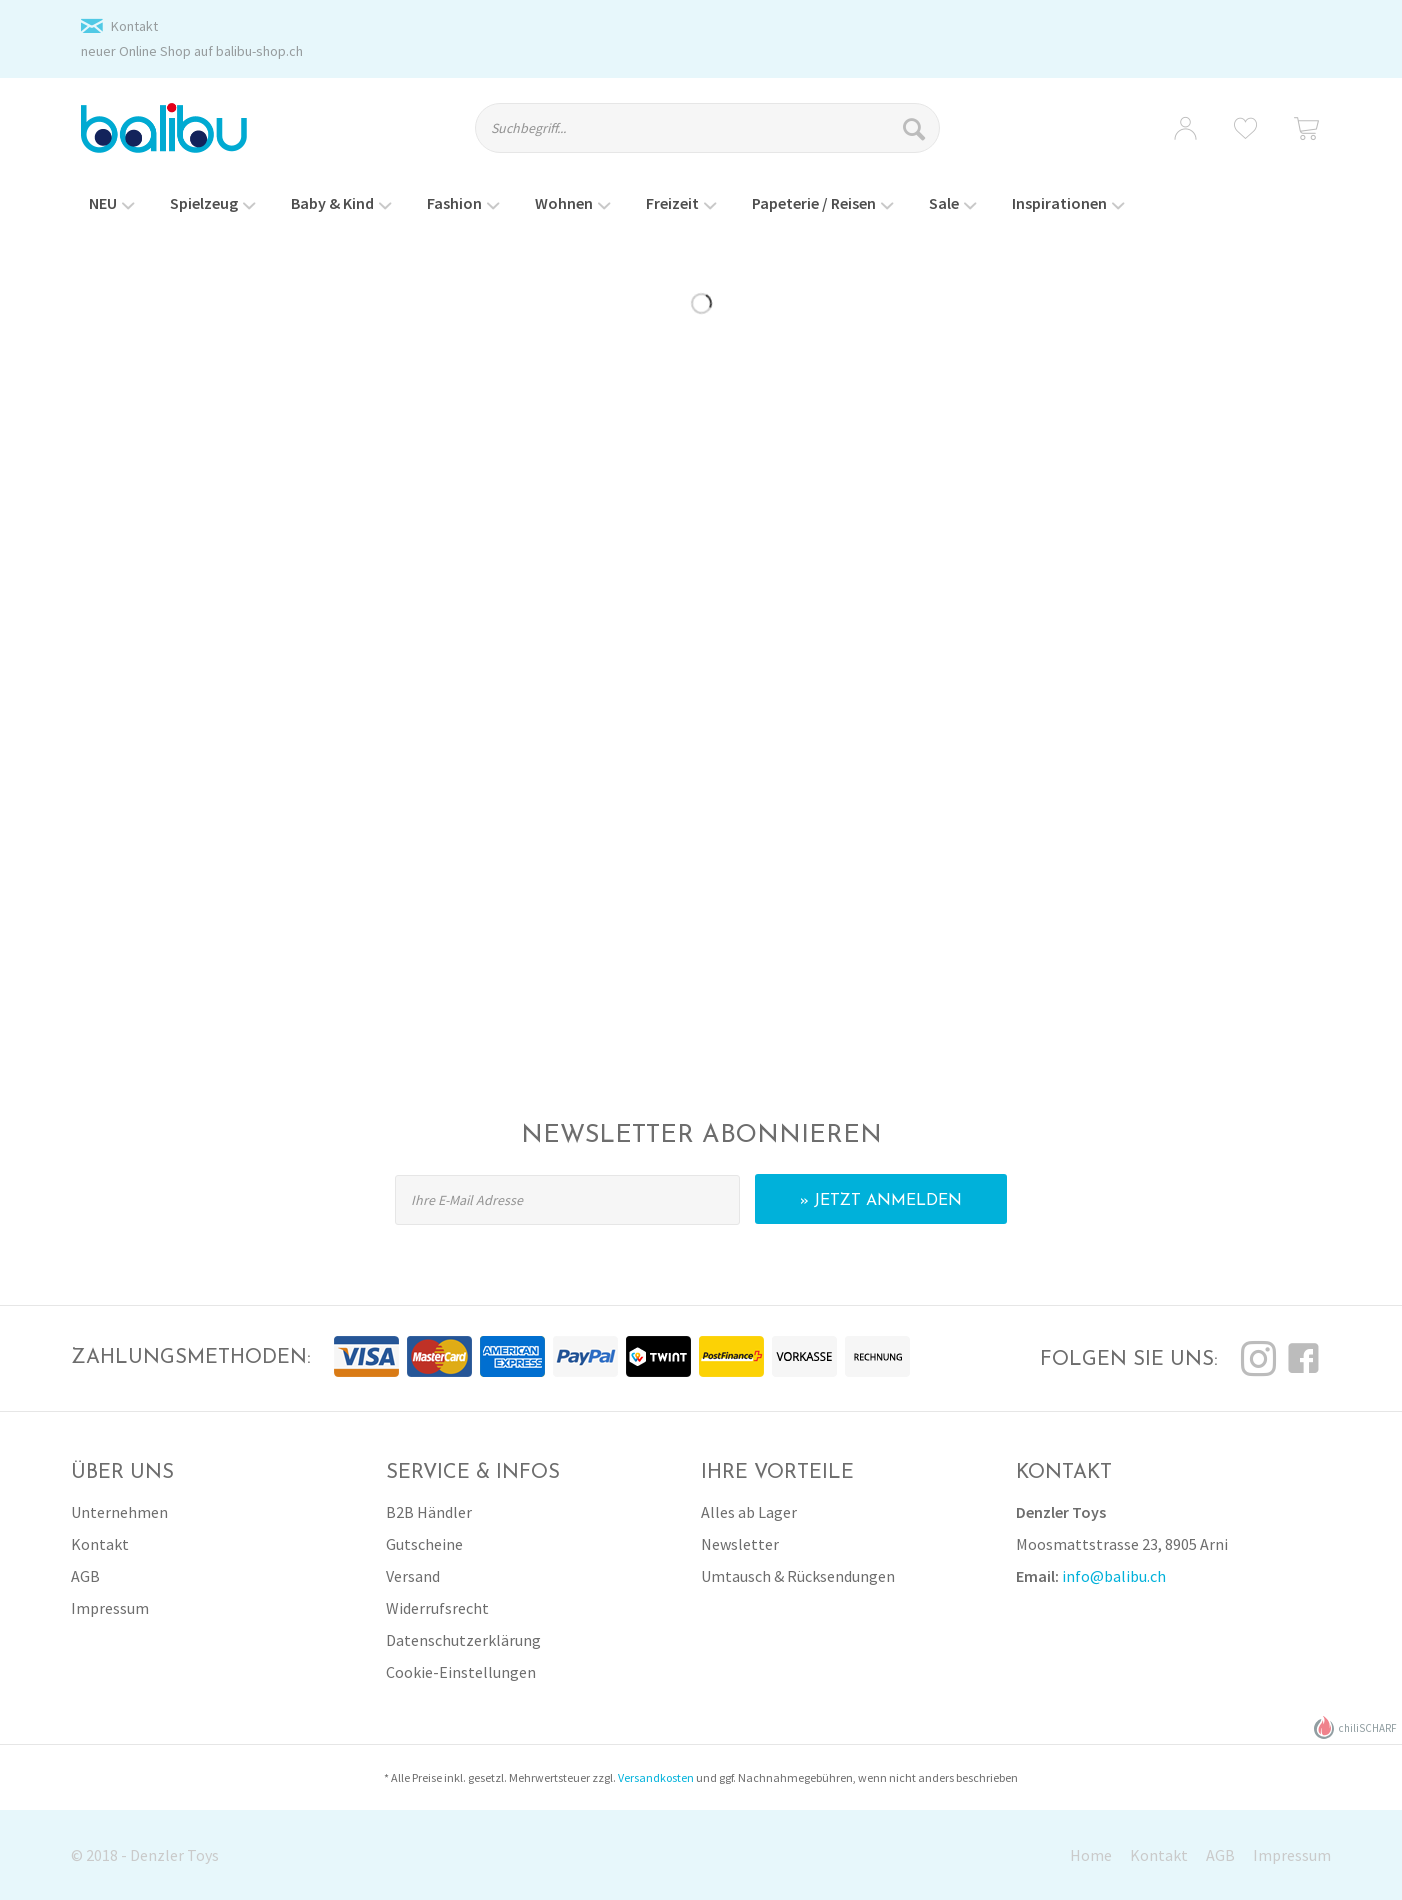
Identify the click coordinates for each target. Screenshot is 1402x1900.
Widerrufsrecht (437, 1608)
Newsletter (740, 1544)
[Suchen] (916, 128)
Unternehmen (119, 1512)
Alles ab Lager (749, 1512)
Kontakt (134, 26)
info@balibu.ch (1114, 1576)
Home (1091, 1855)
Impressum (110, 1608)
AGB (85, 1576)
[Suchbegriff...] (707, 128)
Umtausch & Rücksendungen (798, 1576)
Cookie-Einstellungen (461, 1672)
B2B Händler (429, 1512)
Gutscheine (424, 1544)
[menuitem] (725, 137)
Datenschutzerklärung (463, 1640)
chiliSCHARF (1355, 1727)
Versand (413, 1576)
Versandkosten (656, 1777)
